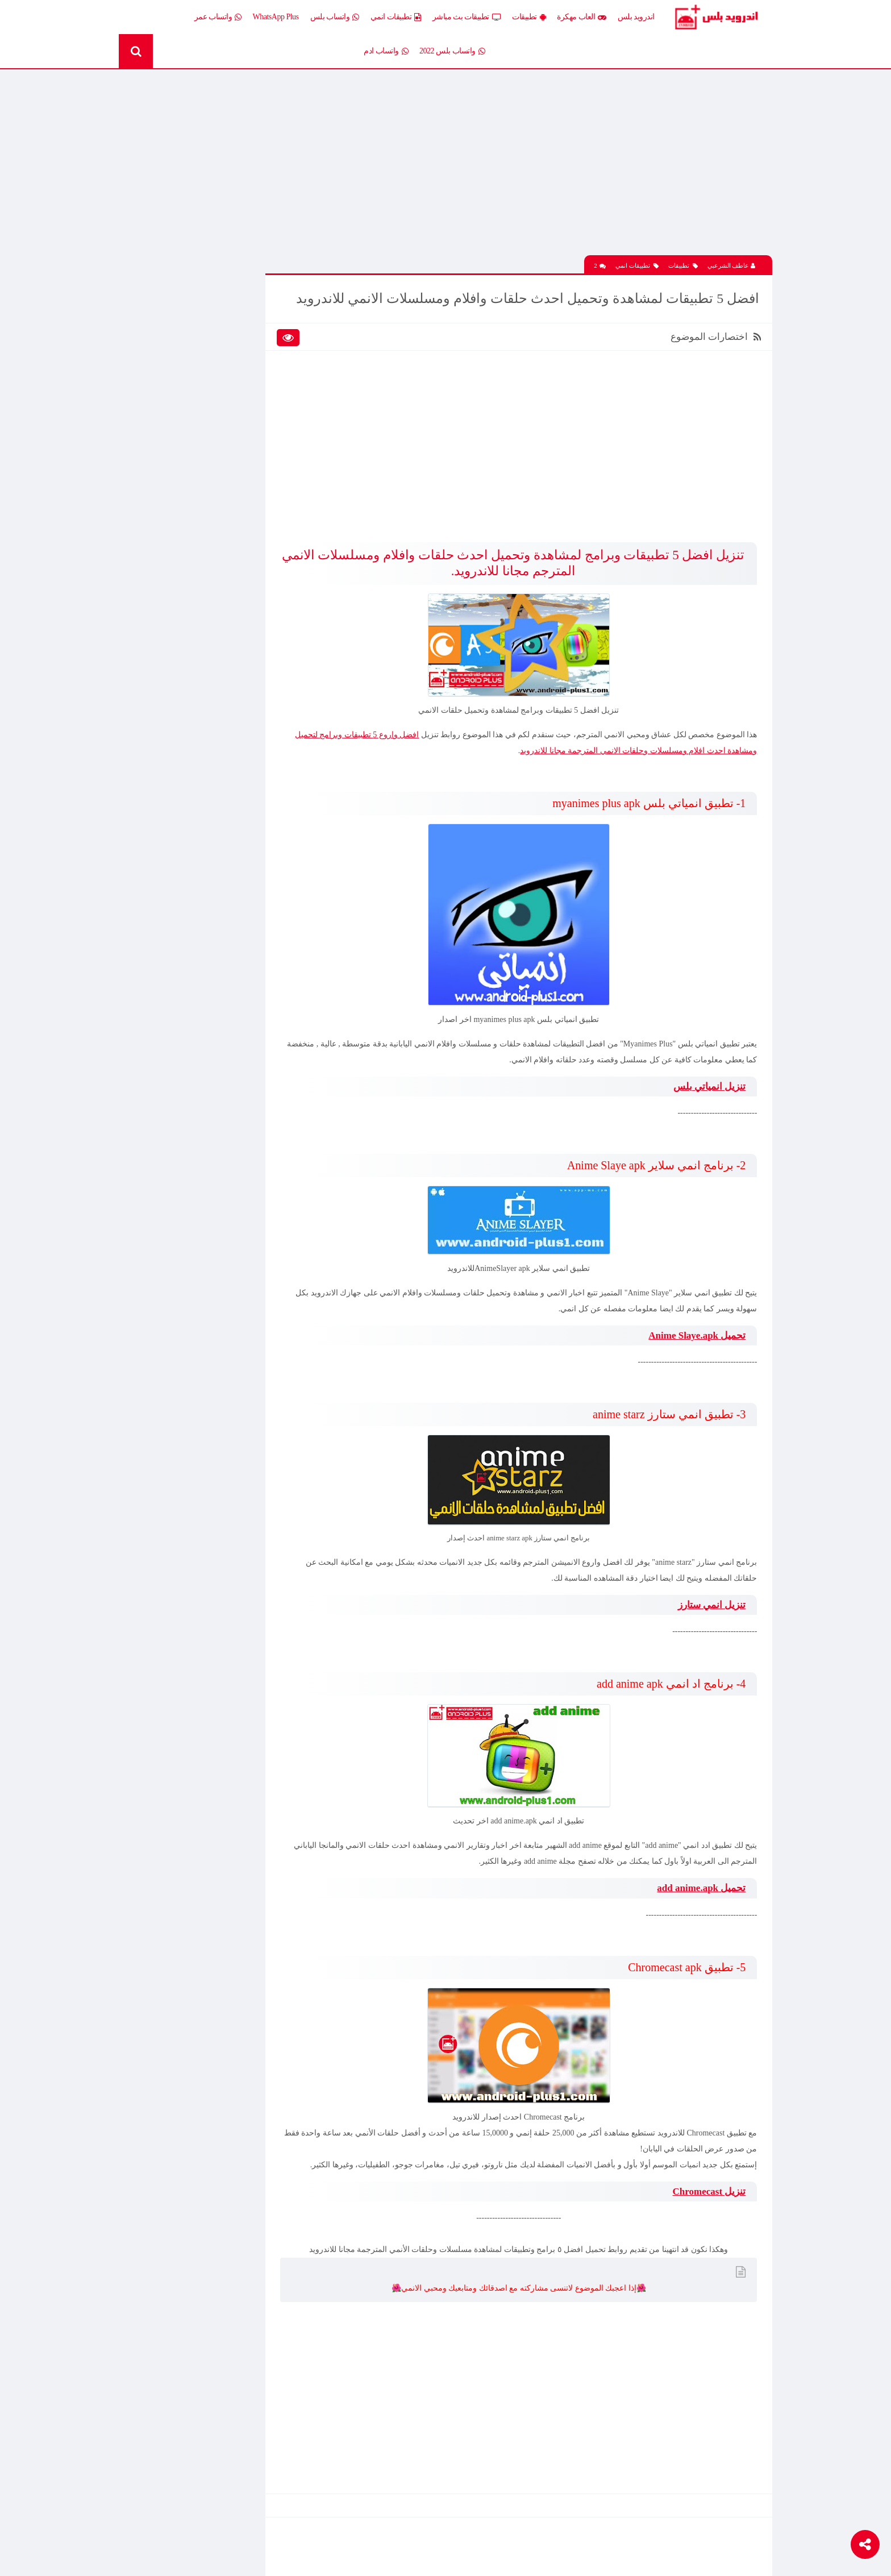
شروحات (185, 445)
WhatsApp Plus (276, 17)
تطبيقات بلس (178, 386)
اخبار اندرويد (180, 306)
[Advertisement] (539, 166)
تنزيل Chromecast (707, 2213)
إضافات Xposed (257, 326)
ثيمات (190, 425)
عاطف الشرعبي (731, 256)
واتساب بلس (334, 17)
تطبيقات (529, 17)
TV (194, 465)
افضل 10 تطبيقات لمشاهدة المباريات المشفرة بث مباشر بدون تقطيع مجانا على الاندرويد (187, 841)
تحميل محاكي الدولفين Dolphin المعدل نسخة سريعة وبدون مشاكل (190, 718)
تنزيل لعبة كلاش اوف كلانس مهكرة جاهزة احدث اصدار (187, 920)
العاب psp (184, 346)
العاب (190, 326)
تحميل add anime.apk (699, 1894)
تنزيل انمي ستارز (710, 1611)
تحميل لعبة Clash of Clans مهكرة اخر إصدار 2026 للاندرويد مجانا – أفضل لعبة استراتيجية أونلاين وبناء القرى (192, 801)
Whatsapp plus (259, 485)
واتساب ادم (386, 51)
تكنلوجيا (269, 425)
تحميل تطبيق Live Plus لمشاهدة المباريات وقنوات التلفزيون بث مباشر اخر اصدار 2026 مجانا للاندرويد (187, 960)
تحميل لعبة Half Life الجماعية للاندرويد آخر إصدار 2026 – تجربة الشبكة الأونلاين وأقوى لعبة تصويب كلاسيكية (191, 599)
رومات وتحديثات (256, 445)
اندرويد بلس (636, 17)
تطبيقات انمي (395, 17)
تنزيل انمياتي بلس (708, 1092)
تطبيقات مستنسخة (169, 405)
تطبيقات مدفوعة (255, 405)
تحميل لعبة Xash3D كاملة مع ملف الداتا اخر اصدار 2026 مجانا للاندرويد (191, 678)
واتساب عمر (218, 17)
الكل (274, 306)
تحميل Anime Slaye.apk (695, 1341)
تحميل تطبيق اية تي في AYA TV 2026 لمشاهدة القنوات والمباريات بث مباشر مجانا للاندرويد (192, 559)
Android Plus (723, 17)
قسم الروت (263, 465)
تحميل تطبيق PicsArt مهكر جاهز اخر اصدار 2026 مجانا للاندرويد (195, 234)
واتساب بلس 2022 (452, 51)
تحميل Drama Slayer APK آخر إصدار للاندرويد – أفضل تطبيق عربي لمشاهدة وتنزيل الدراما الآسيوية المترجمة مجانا (191, 880)
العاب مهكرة (581, 17)
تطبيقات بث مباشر (466, 17)
